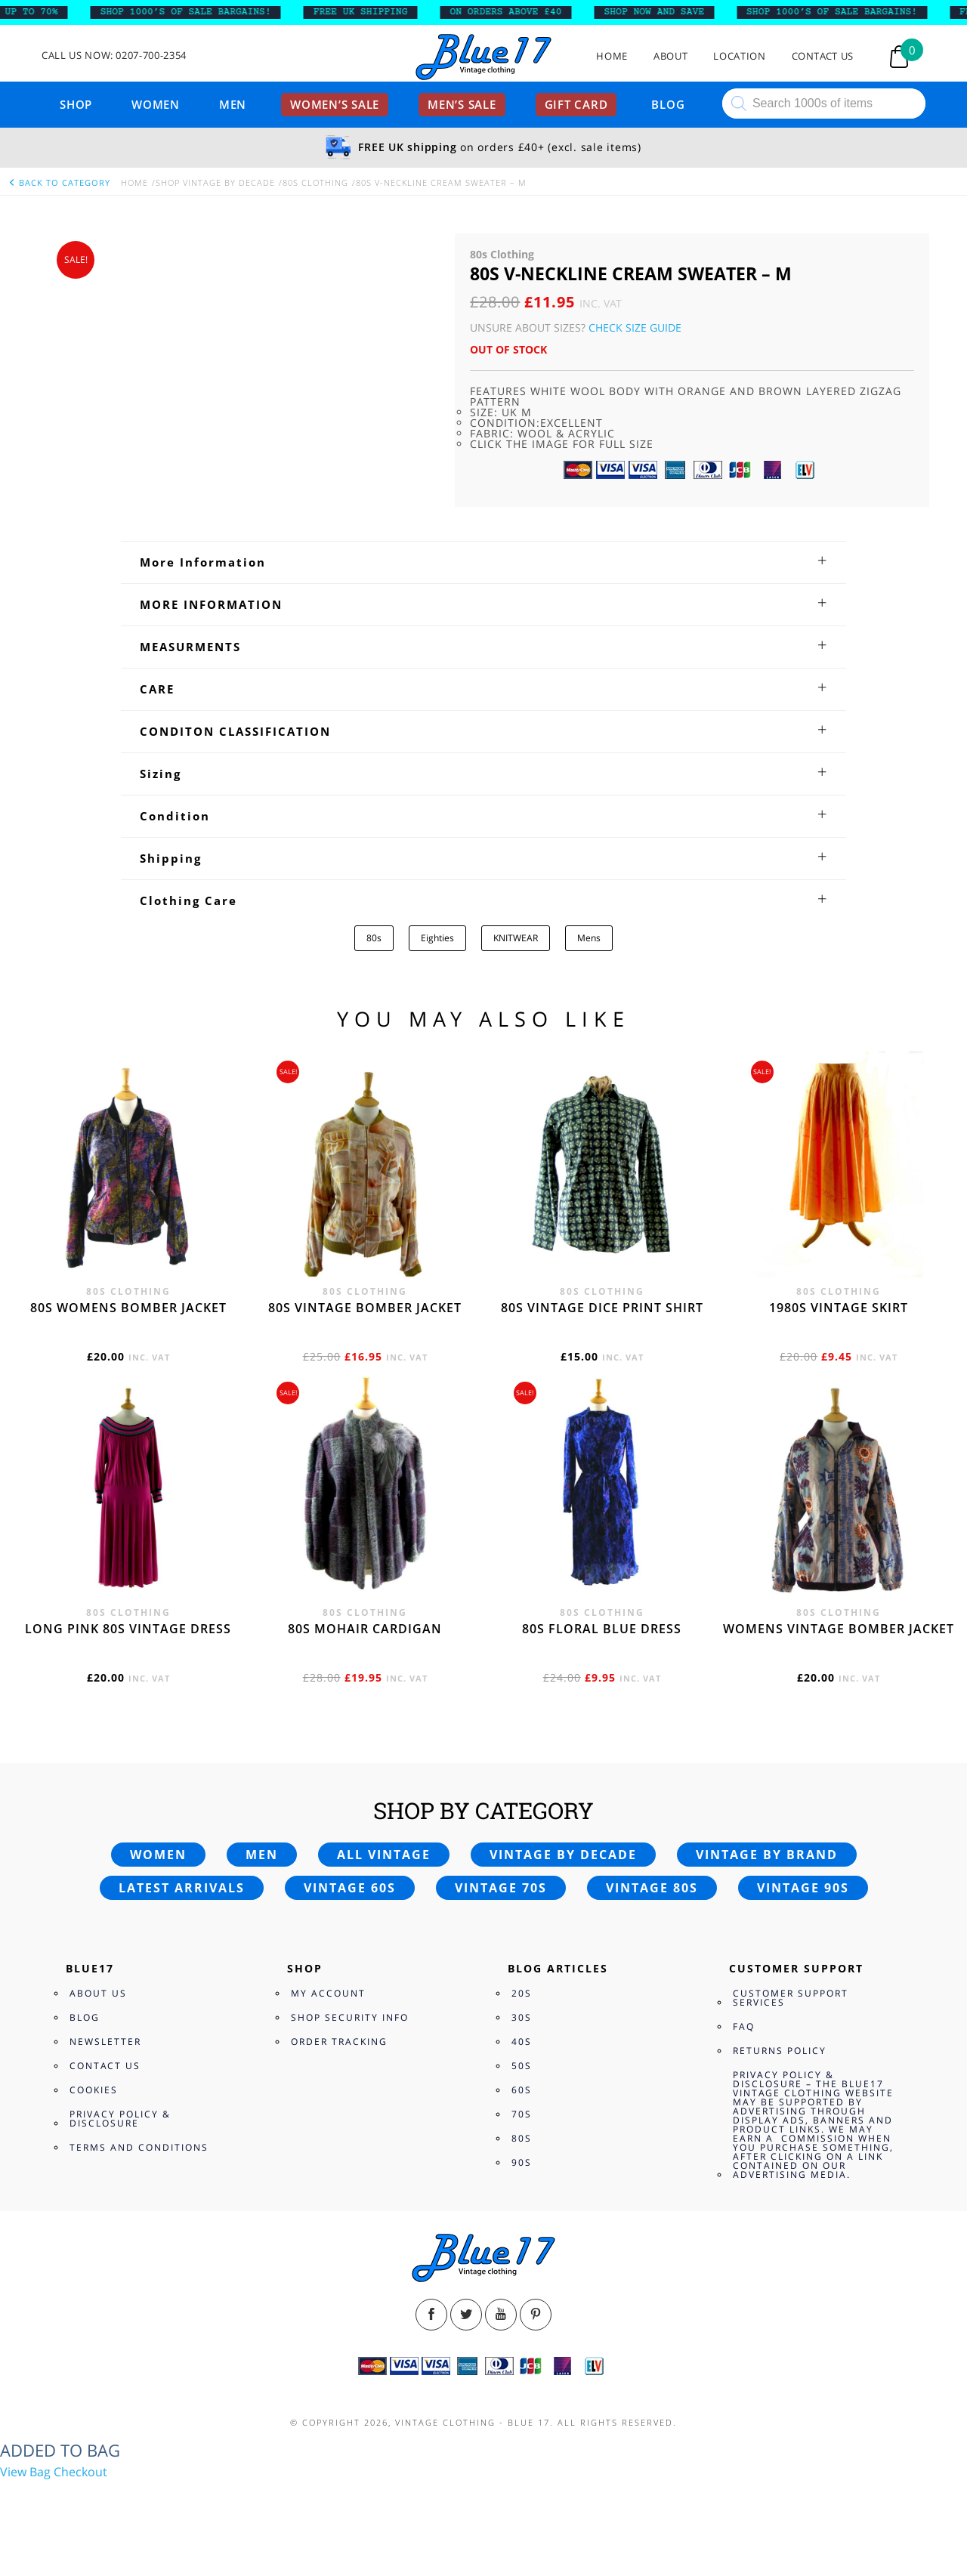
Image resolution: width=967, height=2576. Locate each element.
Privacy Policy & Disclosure (120, 2119)
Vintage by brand (767, 1854)
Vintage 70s (501, 1887)
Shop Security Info (350, 2017)
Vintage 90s (803, 1887)
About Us (98, 1993)
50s (521, 2065)
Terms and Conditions (139, 2147)
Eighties (437, 937)
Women (155, 104)
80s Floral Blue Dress (601, 1628)
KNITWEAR (515, 937)
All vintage (384, 1854)
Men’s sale (462, 104)
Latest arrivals (182, 1887)
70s (521, 2114)
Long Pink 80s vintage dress (128, 1628)
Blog (667, 104)
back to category (59, 182)
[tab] (483, 562)
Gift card (576, 104)
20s (521, 1993)
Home (612, 56)
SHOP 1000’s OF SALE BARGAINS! (199, 12)
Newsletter (105, 2041)
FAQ (744, 2026)
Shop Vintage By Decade (215, 182)
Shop (76, 104)
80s (374, 937)
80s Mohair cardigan (365, 1628)
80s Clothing (315, 182)
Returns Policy (779, 2050)
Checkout (80, 2471)
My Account (328, 1993)
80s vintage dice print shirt (602, 1307)
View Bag (25, 2471)
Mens (589, 937)
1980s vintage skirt (838, 1307)
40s (521, 2041)
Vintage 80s (652, 1887)
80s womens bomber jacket (128, 1307)
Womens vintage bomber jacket (838, 1628)
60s (521, 2089)
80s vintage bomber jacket (365, 1307)
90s (521, 2162)
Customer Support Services (790, 1998)
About (670, 56)
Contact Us (823, 56)
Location (739, 56)
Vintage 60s (350, 1887)
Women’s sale (334, 104)
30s (521, 2017)
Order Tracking (339, 2041)
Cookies (94, 2089)
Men (232, 104)
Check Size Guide (635, 327)
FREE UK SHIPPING (374, 12)
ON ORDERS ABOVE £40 (520, 12)
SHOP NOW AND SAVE (668, 12)
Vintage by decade (563, 1854)
